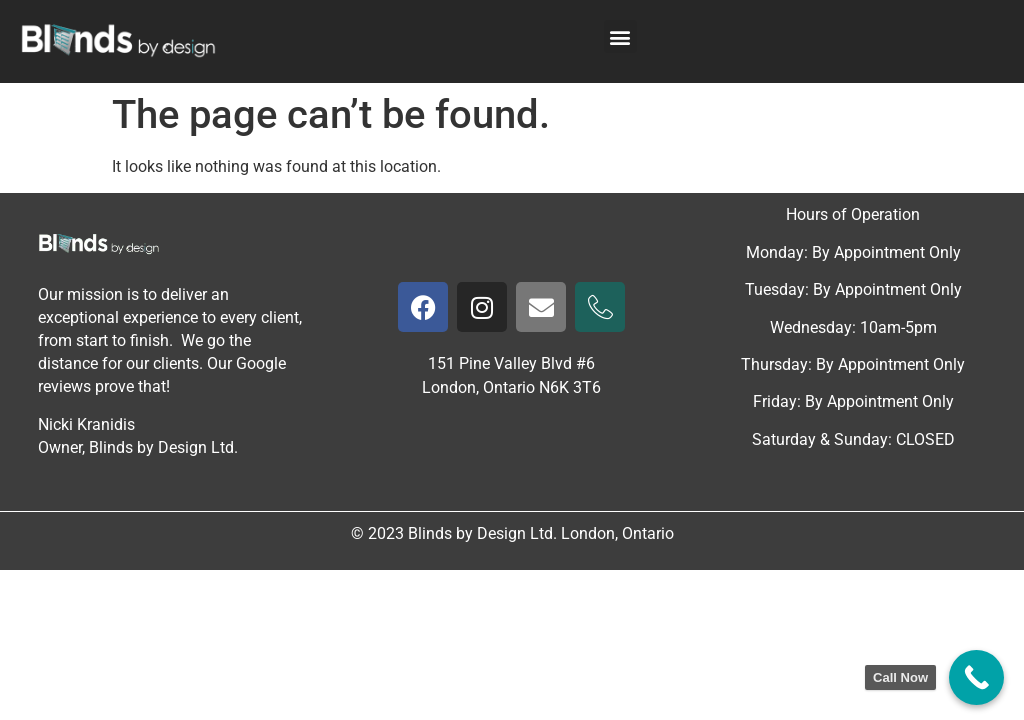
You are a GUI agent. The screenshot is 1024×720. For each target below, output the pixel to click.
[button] (620, 36)
